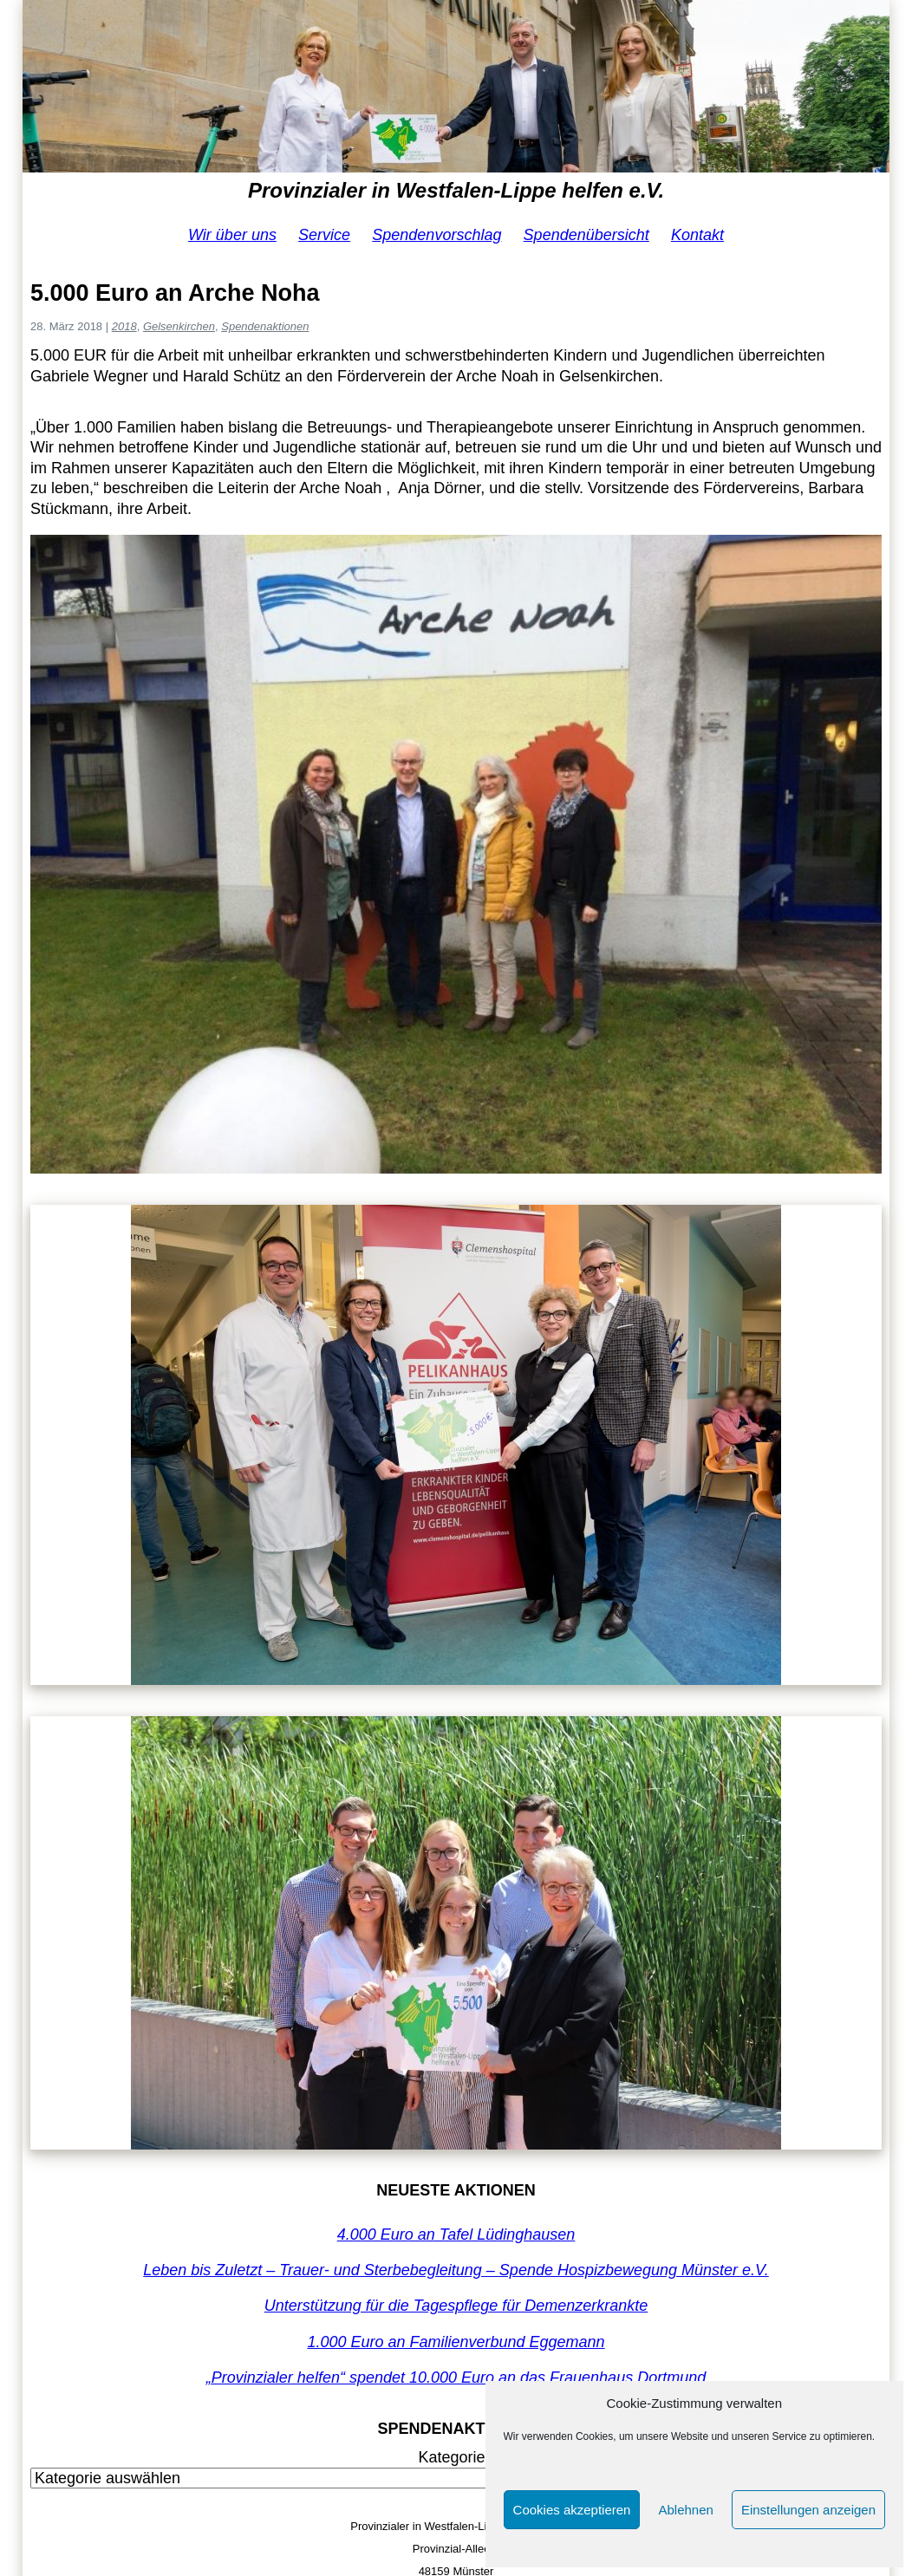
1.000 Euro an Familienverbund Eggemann (455, 2342)
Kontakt (697, 235)
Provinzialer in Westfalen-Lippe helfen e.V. (456, 190)
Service (324, 235)
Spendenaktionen (265, 326)
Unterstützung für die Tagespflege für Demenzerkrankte (456, 2305)
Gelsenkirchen (179, 326)
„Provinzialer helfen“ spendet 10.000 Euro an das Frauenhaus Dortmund (456, 2377)
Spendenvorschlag (436, 235)
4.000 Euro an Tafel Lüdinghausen (456, 2234)
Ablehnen (685, 2509)
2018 (124, 326)
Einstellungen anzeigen (808, 2509)
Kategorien (455, 2457)
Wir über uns (232, 235)
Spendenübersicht (586, 235)
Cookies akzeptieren (572, 2509)
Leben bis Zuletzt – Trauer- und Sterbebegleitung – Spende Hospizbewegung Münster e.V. (455, 2270)
